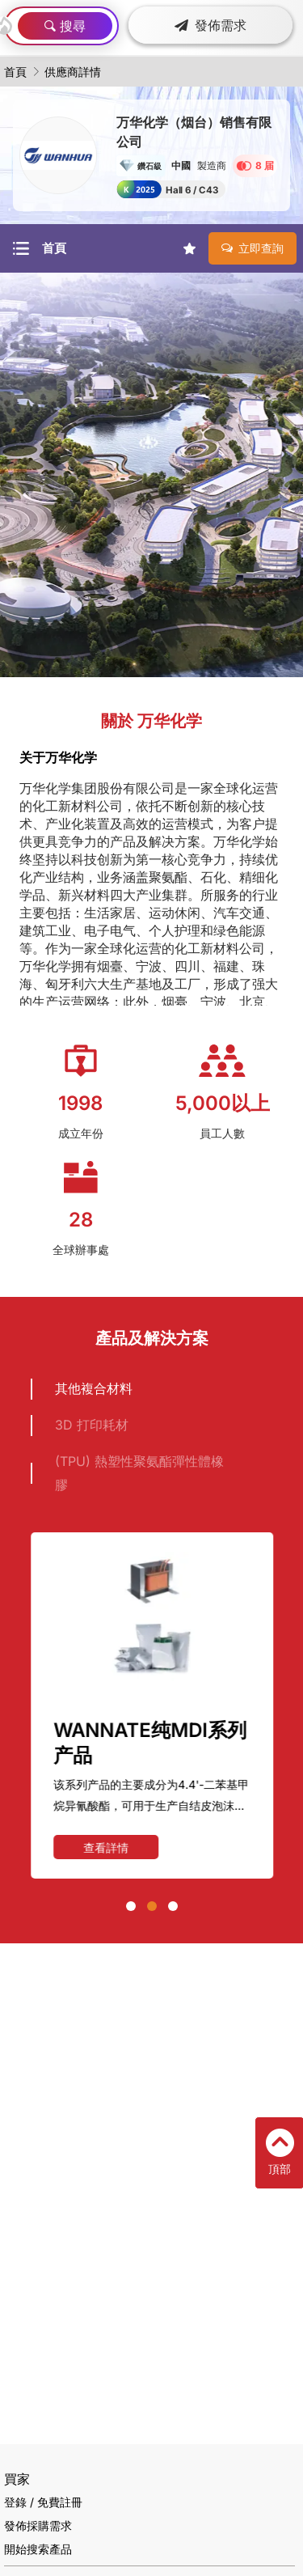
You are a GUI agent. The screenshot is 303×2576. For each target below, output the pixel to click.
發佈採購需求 (38, 2525)
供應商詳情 (72, 71)
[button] (131, 1906)
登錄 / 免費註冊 (43, 2502)
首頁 (15, 71)
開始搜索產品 (38, 2549)
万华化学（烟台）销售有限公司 (193, 132)
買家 (17, 2479)
